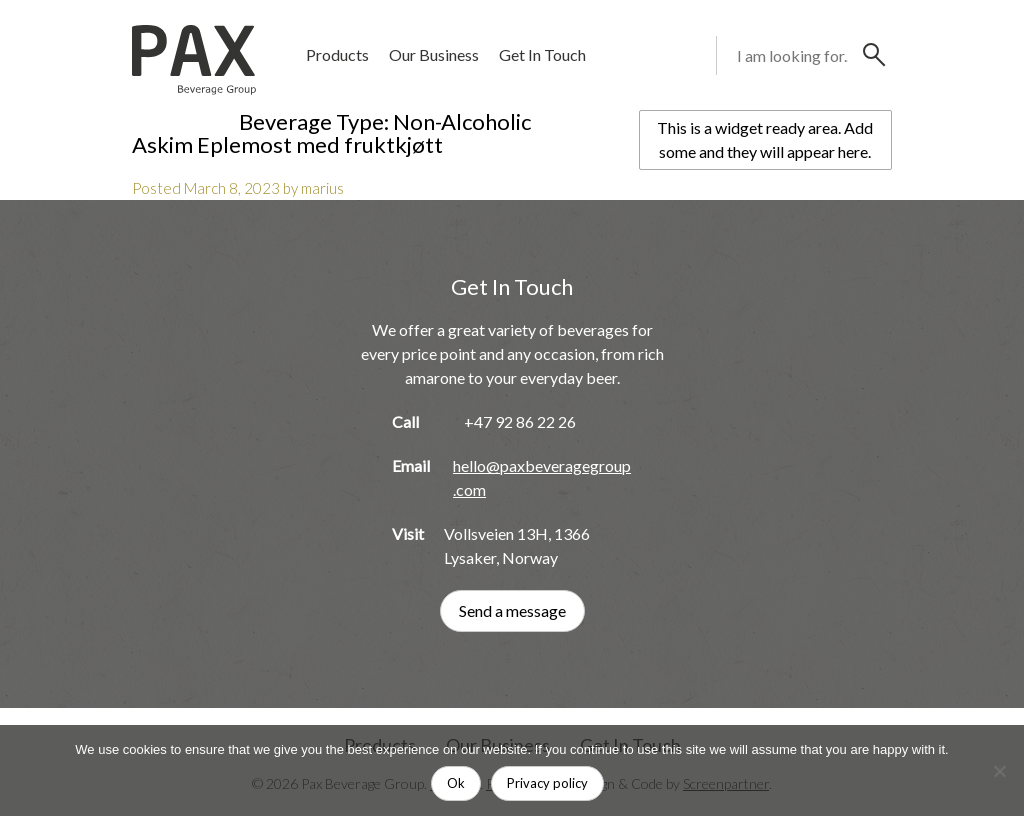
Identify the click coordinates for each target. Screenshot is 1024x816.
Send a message (512, 610)
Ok (456, 783)
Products (337, 54)
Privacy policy (547, 783)
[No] (999, 771)
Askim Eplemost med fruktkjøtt (287, 144)
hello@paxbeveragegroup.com (542, 477)
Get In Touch (542, 54)
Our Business (434, 54)
